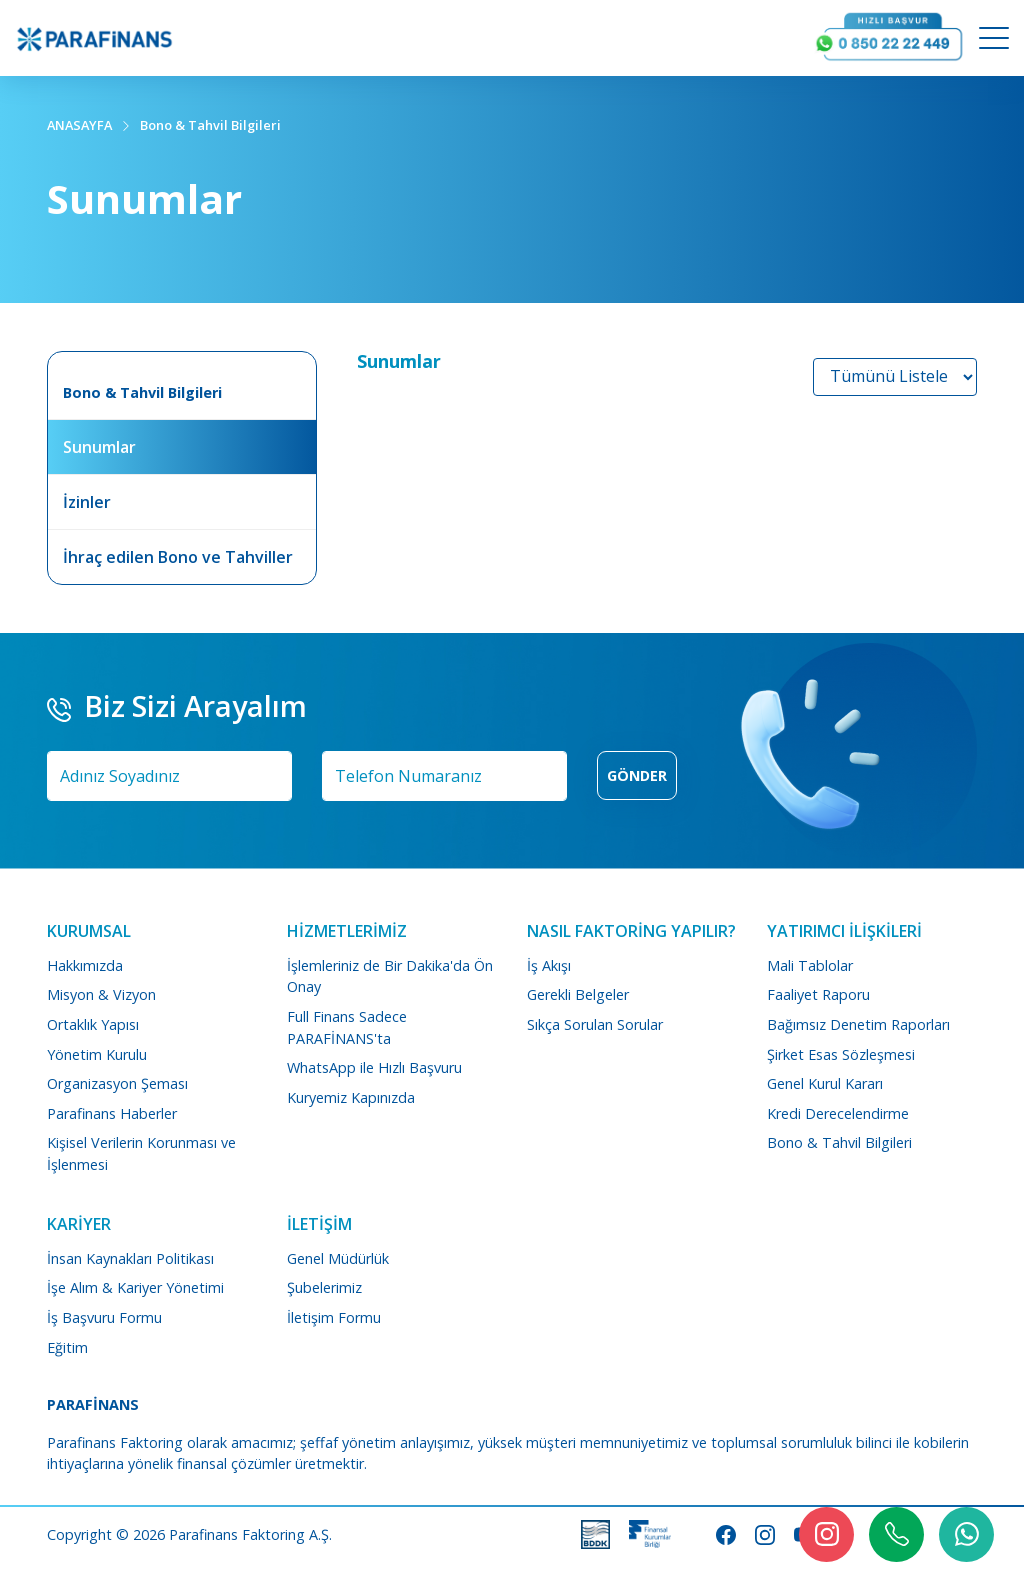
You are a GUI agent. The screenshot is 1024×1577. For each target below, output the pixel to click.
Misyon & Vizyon (101, 994)
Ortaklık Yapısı (93, 1024)
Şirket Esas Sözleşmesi (841, 1054)
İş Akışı (549, 965)
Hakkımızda (85, 965)
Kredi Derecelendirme (838, 1113)
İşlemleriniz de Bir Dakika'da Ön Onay (390, 976)
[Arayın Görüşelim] (889, 38)
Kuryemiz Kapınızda (351, 1097)
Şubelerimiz (324, 1287)
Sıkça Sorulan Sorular (595, 1024)
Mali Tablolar (810, 965)
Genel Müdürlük (338, 1258)
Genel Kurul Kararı (825, 1083)
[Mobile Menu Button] (994, 41)
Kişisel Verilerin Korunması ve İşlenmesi (141, 1153)
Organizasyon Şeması (117, 1083)
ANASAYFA (79, 125)
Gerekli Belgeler (578, 994)
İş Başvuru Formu (104, 1317)
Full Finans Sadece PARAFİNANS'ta (347, 1027)
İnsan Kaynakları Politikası (130, 1258)
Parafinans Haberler (112, 1113)
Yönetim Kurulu (97, 1054)
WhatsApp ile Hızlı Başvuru (374, 1067)
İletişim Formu (334, 1317)
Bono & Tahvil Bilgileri (210, 125)
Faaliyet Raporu (818, 994)
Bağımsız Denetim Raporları (858, 1024)
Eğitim (67, 1347)
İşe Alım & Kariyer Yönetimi (135, 1287)
